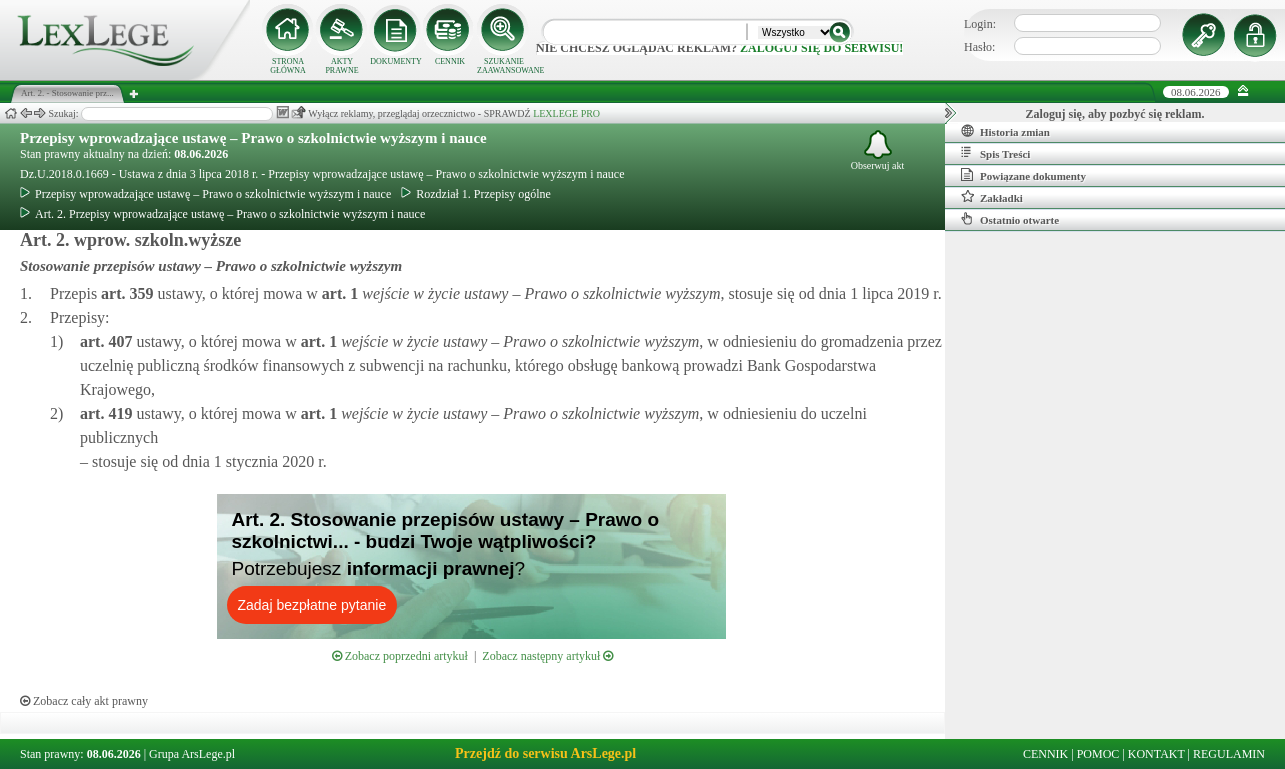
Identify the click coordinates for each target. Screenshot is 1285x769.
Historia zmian (1005, 131)
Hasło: (979, 47)
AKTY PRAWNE (341, 66)
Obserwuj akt (878, 150)
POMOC (1098, 754)
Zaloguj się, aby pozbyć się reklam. (1115, 114)
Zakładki (992, 197)
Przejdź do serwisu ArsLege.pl (545, 753)
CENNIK (450, 61)
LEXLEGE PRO (566, 113)
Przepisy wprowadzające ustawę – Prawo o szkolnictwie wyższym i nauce (253, 138)
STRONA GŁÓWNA (288, 66)
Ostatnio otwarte (1010, 219)
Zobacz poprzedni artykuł (400, 656)
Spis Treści (995, 153)
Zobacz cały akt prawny (84, 701)
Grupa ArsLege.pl (192, 754)
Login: (980, 24)
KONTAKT (1156, 754)
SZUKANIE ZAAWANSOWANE (504, 66)
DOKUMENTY (396, 61)
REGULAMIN (1229, 754)
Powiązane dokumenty (1023, 175)
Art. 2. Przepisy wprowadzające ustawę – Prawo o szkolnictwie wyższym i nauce (222, 214)
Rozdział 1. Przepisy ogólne (476, 194)
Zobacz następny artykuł (547, 656)
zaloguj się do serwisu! (821, 48)
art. (125, 293)
